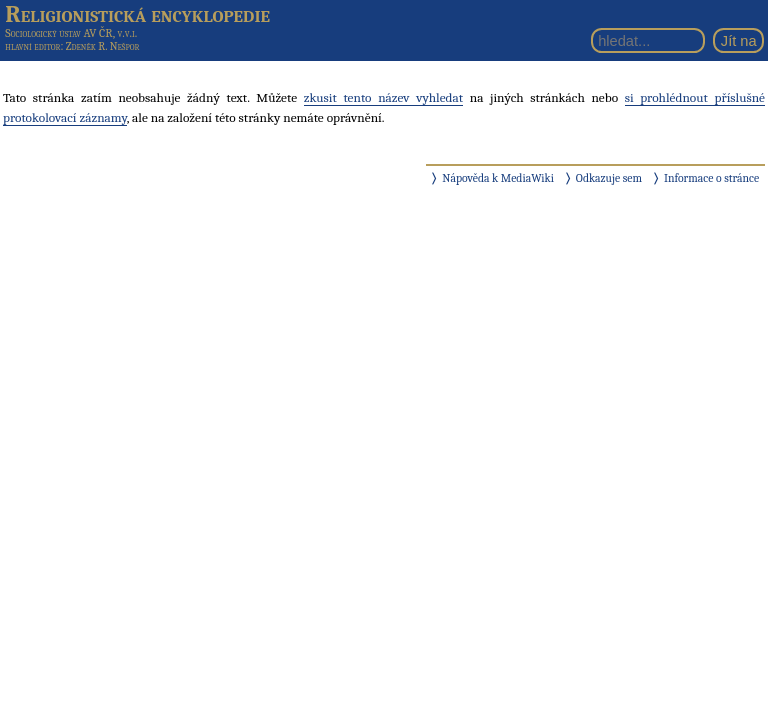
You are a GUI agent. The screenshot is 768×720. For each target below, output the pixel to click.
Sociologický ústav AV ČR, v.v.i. (71, 33)
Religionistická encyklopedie (137, 14)
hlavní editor (32, 46)
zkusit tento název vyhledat (383, 97)
